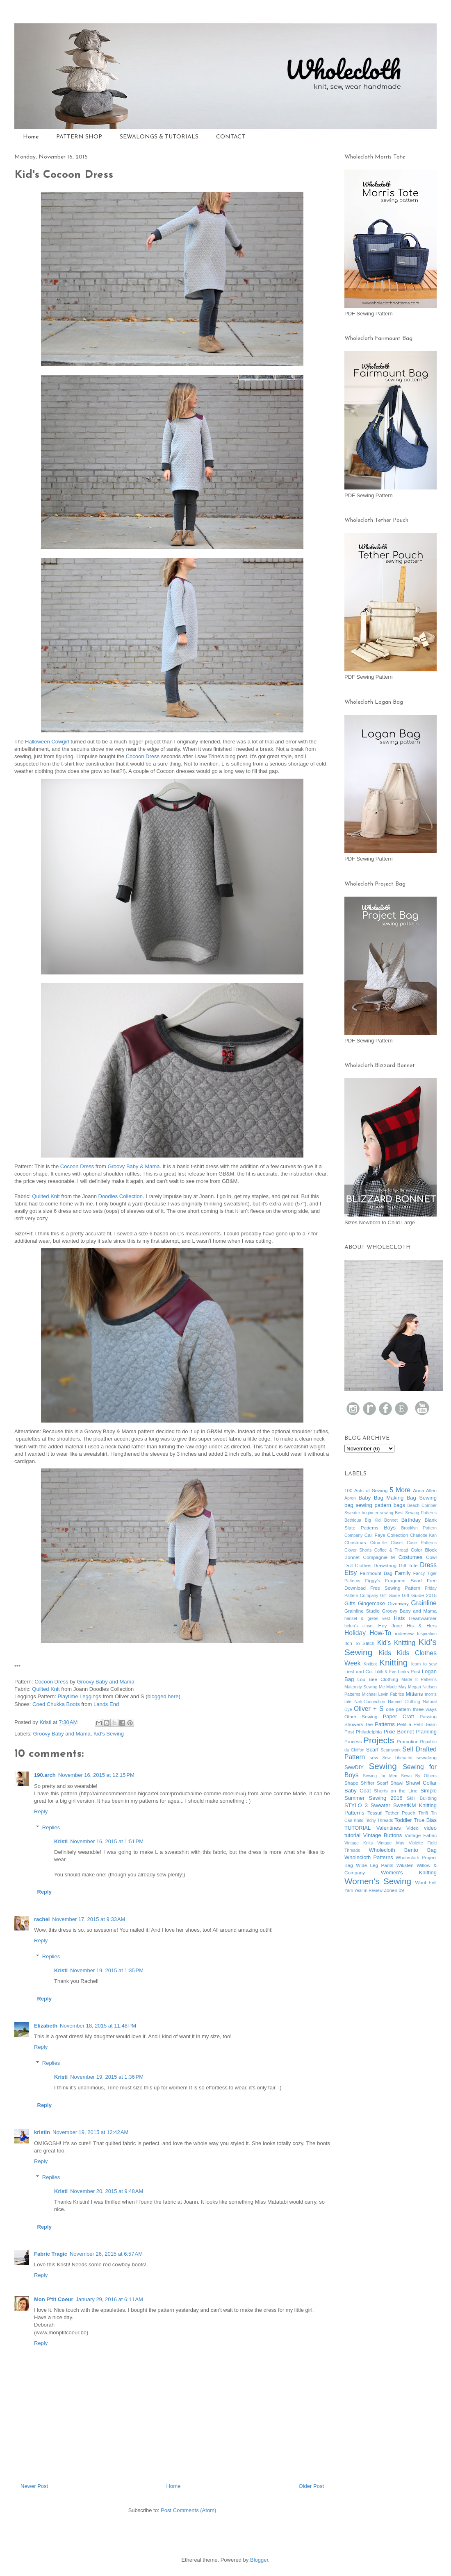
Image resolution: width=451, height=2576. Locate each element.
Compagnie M (379, 1557)
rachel (42, 1919)
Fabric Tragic (50, 2254)
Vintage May (390, 1843)
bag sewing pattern (367, 1505)
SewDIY (354, 1767)
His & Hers (422, 1625)
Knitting (393, 1662)
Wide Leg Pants (374, 1865)
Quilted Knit (45, 1196)
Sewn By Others (419, 1776)
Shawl (396, 1782)
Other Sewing (361, 1716)
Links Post (409, 1671)
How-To (380, 1632)
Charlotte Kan (423, 1535)
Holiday (355, 1632)
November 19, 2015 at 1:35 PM (107, 1970)
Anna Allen (425, 1490)
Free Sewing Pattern (395, 1587)
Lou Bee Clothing (378, 1679)
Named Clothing (404, 1701)
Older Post (311, 2486)
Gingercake (371, 1603)
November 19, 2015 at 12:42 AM (90, 2132)
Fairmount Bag (376, 1573)
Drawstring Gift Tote (395, 1565)
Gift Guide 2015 (419, 1595)
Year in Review (368, 1890)
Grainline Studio (362, 1610)
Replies (51, 1827)
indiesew (404, 1633)
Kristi (61, 1841)
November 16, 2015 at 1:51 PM (107, 1841)
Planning (426, 1732)
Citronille (378, 1543)
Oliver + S (368, 1708)
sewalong (427, 1757)
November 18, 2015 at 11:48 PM (98, 2026)
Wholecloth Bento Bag (403, 1850)
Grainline (424, 1603)
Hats (399, 1618)
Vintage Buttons (382, 1835)
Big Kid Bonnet (381, 1520)
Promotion (407, 1741)
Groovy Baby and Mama (105, 1682)
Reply (41, 1811)
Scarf (372, 1750)
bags (399, 1505)
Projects (378, 1740)
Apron (350, 1498)
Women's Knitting (409, 1872)
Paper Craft (398, 1716)
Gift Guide (390, 1595)
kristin (42, 2132)
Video (412, 1828)
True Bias (425, 1820)
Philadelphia (369, 1731)
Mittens (414, 1694)
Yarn (348, 1890)
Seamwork (390, 1750)
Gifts (349, 1603)
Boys (390, 1528)
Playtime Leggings (80, 1696)
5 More (400, 1489)
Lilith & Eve (385, 1672)
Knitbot (370, 1664)
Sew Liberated (397, 1758)
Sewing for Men (380, 1776)
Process (353, 1741)
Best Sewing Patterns (416, 1513)
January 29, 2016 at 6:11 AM (109, 2299)
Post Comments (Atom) (188, 2510)
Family (402, 1573)
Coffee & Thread (391, 1550)
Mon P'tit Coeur (53, 2299)
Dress (428, 1564)
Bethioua (352, 1520)
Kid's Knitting (396, 1642)
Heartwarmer (423, 1618)
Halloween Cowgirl (47, 742)
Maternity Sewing (360, 1687)
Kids (385, 1652)
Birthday (411, 1520)
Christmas (355, 1542)
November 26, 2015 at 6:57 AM (106, 2254)
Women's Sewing (377, 1881)
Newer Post (34, 2486)
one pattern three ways (411, 1709)
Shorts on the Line (395, 1790)
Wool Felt (426, 1882)
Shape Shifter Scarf (366, 1782)
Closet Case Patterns (414, 1543)
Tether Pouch (400, 1812)
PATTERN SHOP (79, 137)
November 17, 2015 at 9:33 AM (88, 1919)
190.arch (45, 1775)
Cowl (431, 1557)
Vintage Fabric (421, 1835)
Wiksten (405, 1865)
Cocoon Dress (142, 756)
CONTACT (230, 137)
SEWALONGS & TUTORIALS (159, 137)
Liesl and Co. (358, 1671)
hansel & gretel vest (367, 1618)
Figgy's (372, 1580)
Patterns (384, 1724)
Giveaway (398, 1603)
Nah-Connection (369, 1701)
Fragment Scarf (403, 1580)
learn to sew (424, 1664)
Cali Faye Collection (386, 1535)
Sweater (380, 1805)
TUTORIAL (357, 1828)
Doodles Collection (120, 1196)
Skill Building (422, 1798)
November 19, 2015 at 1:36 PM (107, 2077)
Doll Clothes (357, 1565)
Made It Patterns (419, 1679)
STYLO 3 (356, 1805)
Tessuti (374, 1812)
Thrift (423, 1813)
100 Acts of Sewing (365, 1490)
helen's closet (359, 1626)
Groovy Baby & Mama (133, 1166)
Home (31, 137)
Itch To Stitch (359, 1643)
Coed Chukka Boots (56, 1704)
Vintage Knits (358, 1843)
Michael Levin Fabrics (383, 1694)
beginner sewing (377, 1513)
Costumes (411, 1557)
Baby (365, 1498)
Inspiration (427, 1633)
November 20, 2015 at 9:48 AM (106, 2191)
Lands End (106, 1704)
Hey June (390, 1625)
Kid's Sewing (108, 1734)
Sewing (383, 1766)
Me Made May (392, 1687)
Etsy (350, 1572)
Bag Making (389, 1498)
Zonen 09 (394, 1890)
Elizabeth (45, 2026)
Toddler (403, 1820)
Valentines (388, 1828)
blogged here (162, 1696)
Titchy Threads (378, 1820)
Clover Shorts (357, 1550)
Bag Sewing (422, 1498)
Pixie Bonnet (399, 1732)
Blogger (259, 2560)
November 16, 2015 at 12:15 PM (96, 1775)
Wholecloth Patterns (368, 1857)
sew (374, 1757)
